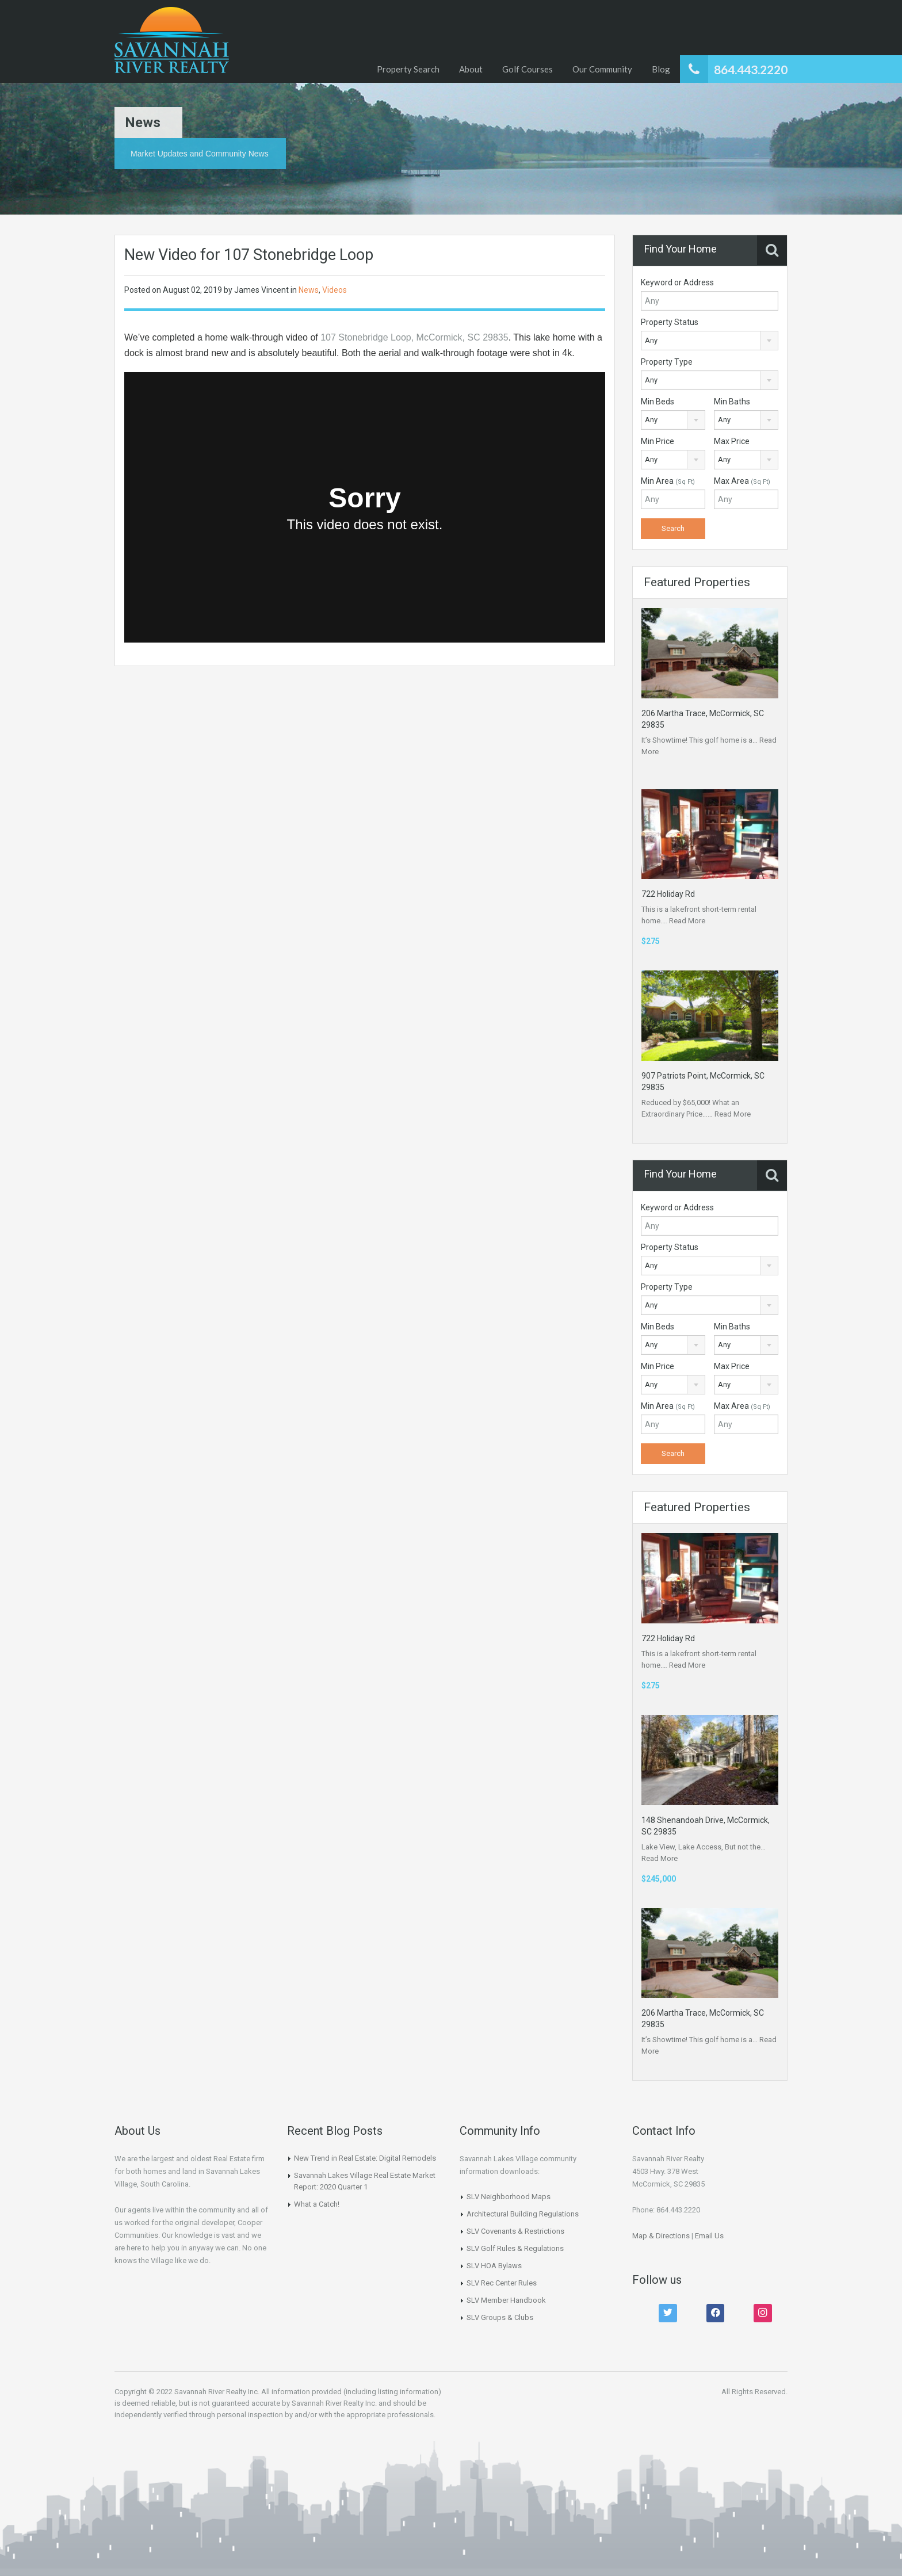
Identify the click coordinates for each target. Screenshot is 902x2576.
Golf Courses (527, 69)
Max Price (732, 441)
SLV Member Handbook (506, 2300)
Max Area (742, 481)
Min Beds (657, 401)
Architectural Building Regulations (523, 2214)
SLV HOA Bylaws (494, 2265)
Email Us (709, 2235)
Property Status (669, 322)
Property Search (408, 69)
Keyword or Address (677, 282)
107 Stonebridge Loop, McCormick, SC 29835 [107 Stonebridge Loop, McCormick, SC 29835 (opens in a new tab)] (414, 337)
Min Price (657, 441)
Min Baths (732, 401)
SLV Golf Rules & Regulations (515, 2248)
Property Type (667, 361)
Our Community (602, 69)
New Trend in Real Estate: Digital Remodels (365, 2158)
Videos (334, 290)
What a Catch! (316, 2204)
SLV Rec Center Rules (502, 2283)
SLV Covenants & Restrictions (515, 2231)
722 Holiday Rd (668, 894)
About (471, 69)
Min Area (668, 481)
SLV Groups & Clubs (500, 2317)
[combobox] (709, 340)
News (309, 290)
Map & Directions (661, 2235)
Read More (687, 920)
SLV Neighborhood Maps (509, 2196)
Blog (661, 69)
